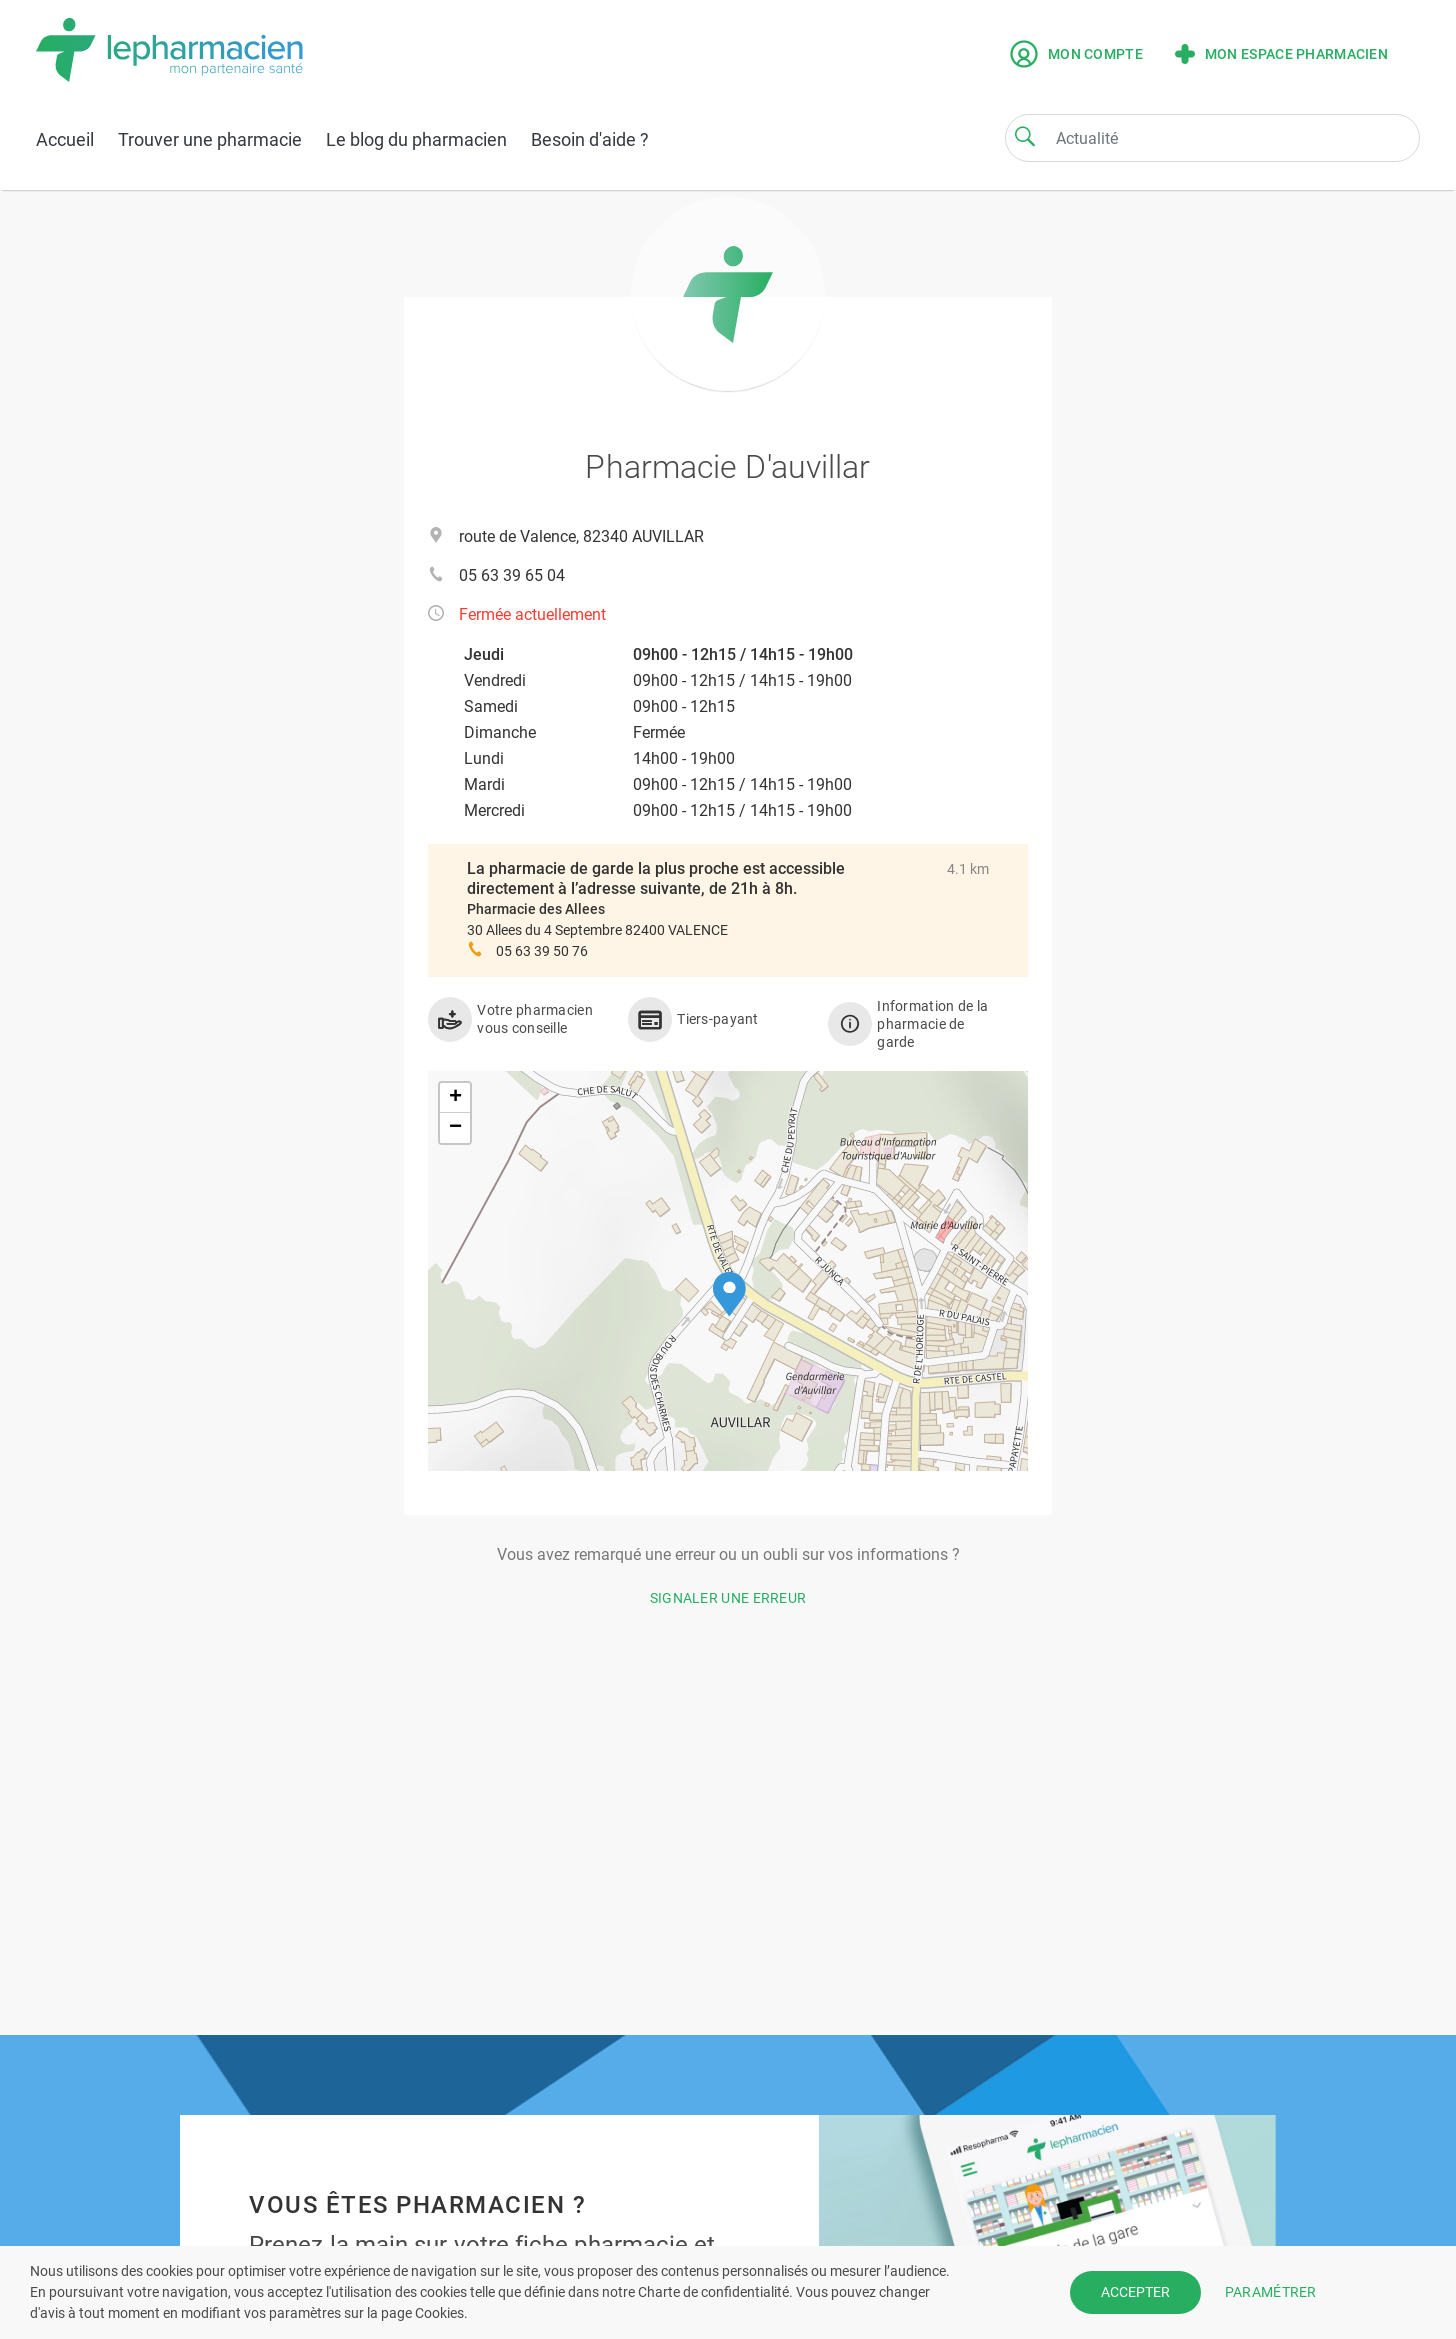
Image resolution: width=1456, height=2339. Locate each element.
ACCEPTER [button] (1135, 2292)
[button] (729, 1294)
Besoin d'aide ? (590, 139)
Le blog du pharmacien (416, 139)
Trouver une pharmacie (210, 139)
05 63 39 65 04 (512, 575)
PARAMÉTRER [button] (1271, 2292)
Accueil (65, 139)
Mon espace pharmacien (1281, 54)
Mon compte (1076, 54)
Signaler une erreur (728, 1598)
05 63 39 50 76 (542, 951)
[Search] (1025, 136)
